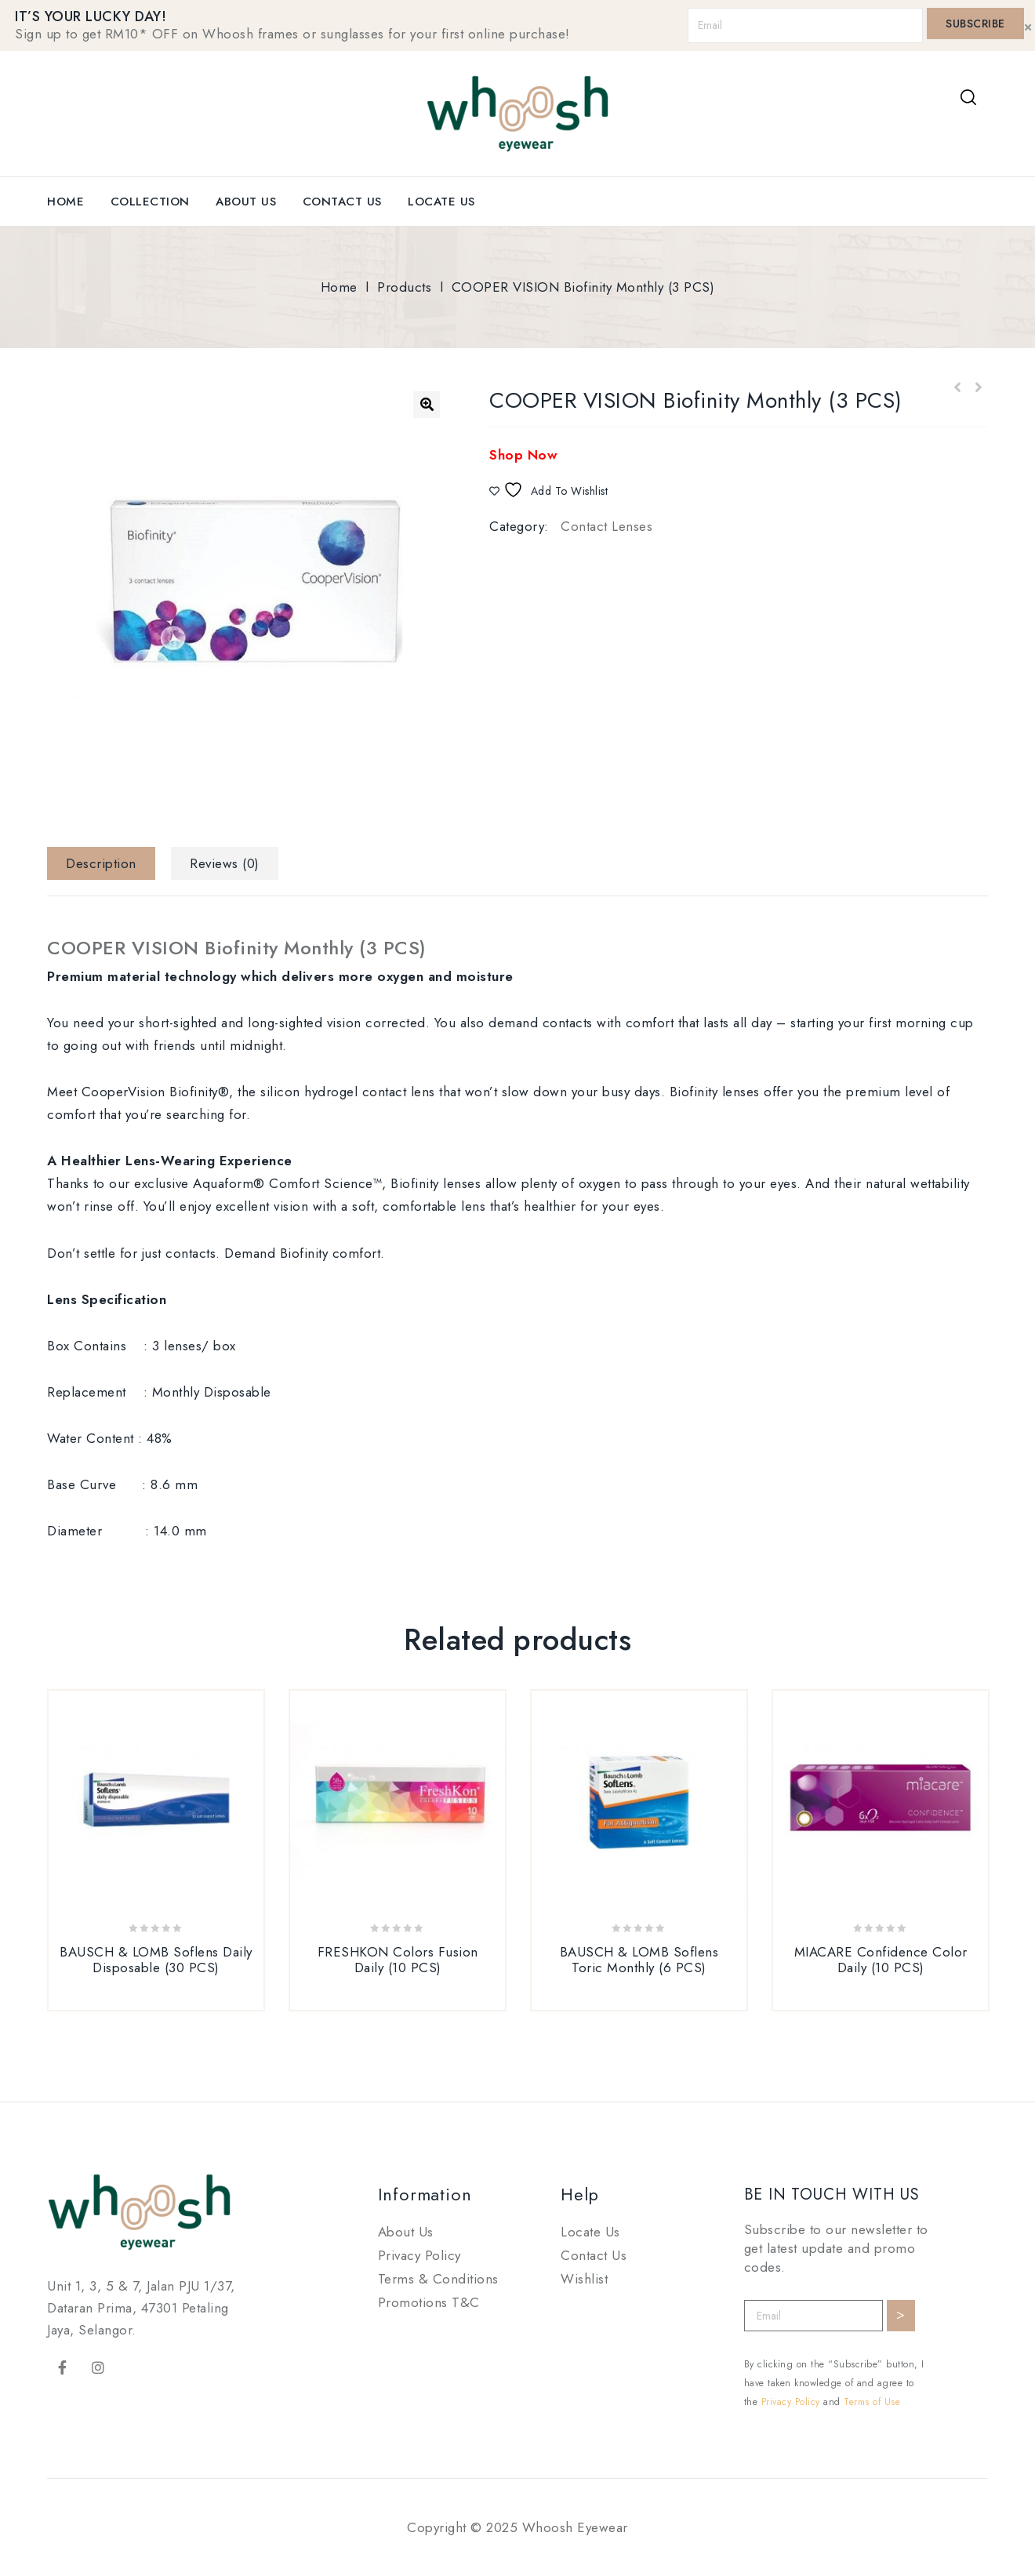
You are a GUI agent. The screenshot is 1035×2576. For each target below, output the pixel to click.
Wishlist (584, 2278)
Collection (150, 201)
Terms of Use (872, 2402)
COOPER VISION (237, 947)
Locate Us (441, 201)
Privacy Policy (419, 2255)
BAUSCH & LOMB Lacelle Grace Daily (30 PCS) (977, 388)
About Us (246, 201)
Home (65, 201)
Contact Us (342, 201)
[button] (426, 404)
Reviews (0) (225, 863)
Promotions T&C (429, 2302)
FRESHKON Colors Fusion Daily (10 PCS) (957, 388)
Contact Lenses (606, 526)
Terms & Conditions (438, 2278)
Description (101, 863)
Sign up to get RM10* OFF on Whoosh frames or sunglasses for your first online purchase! (292, 33)
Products (404, 287)
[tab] (107, 863)
